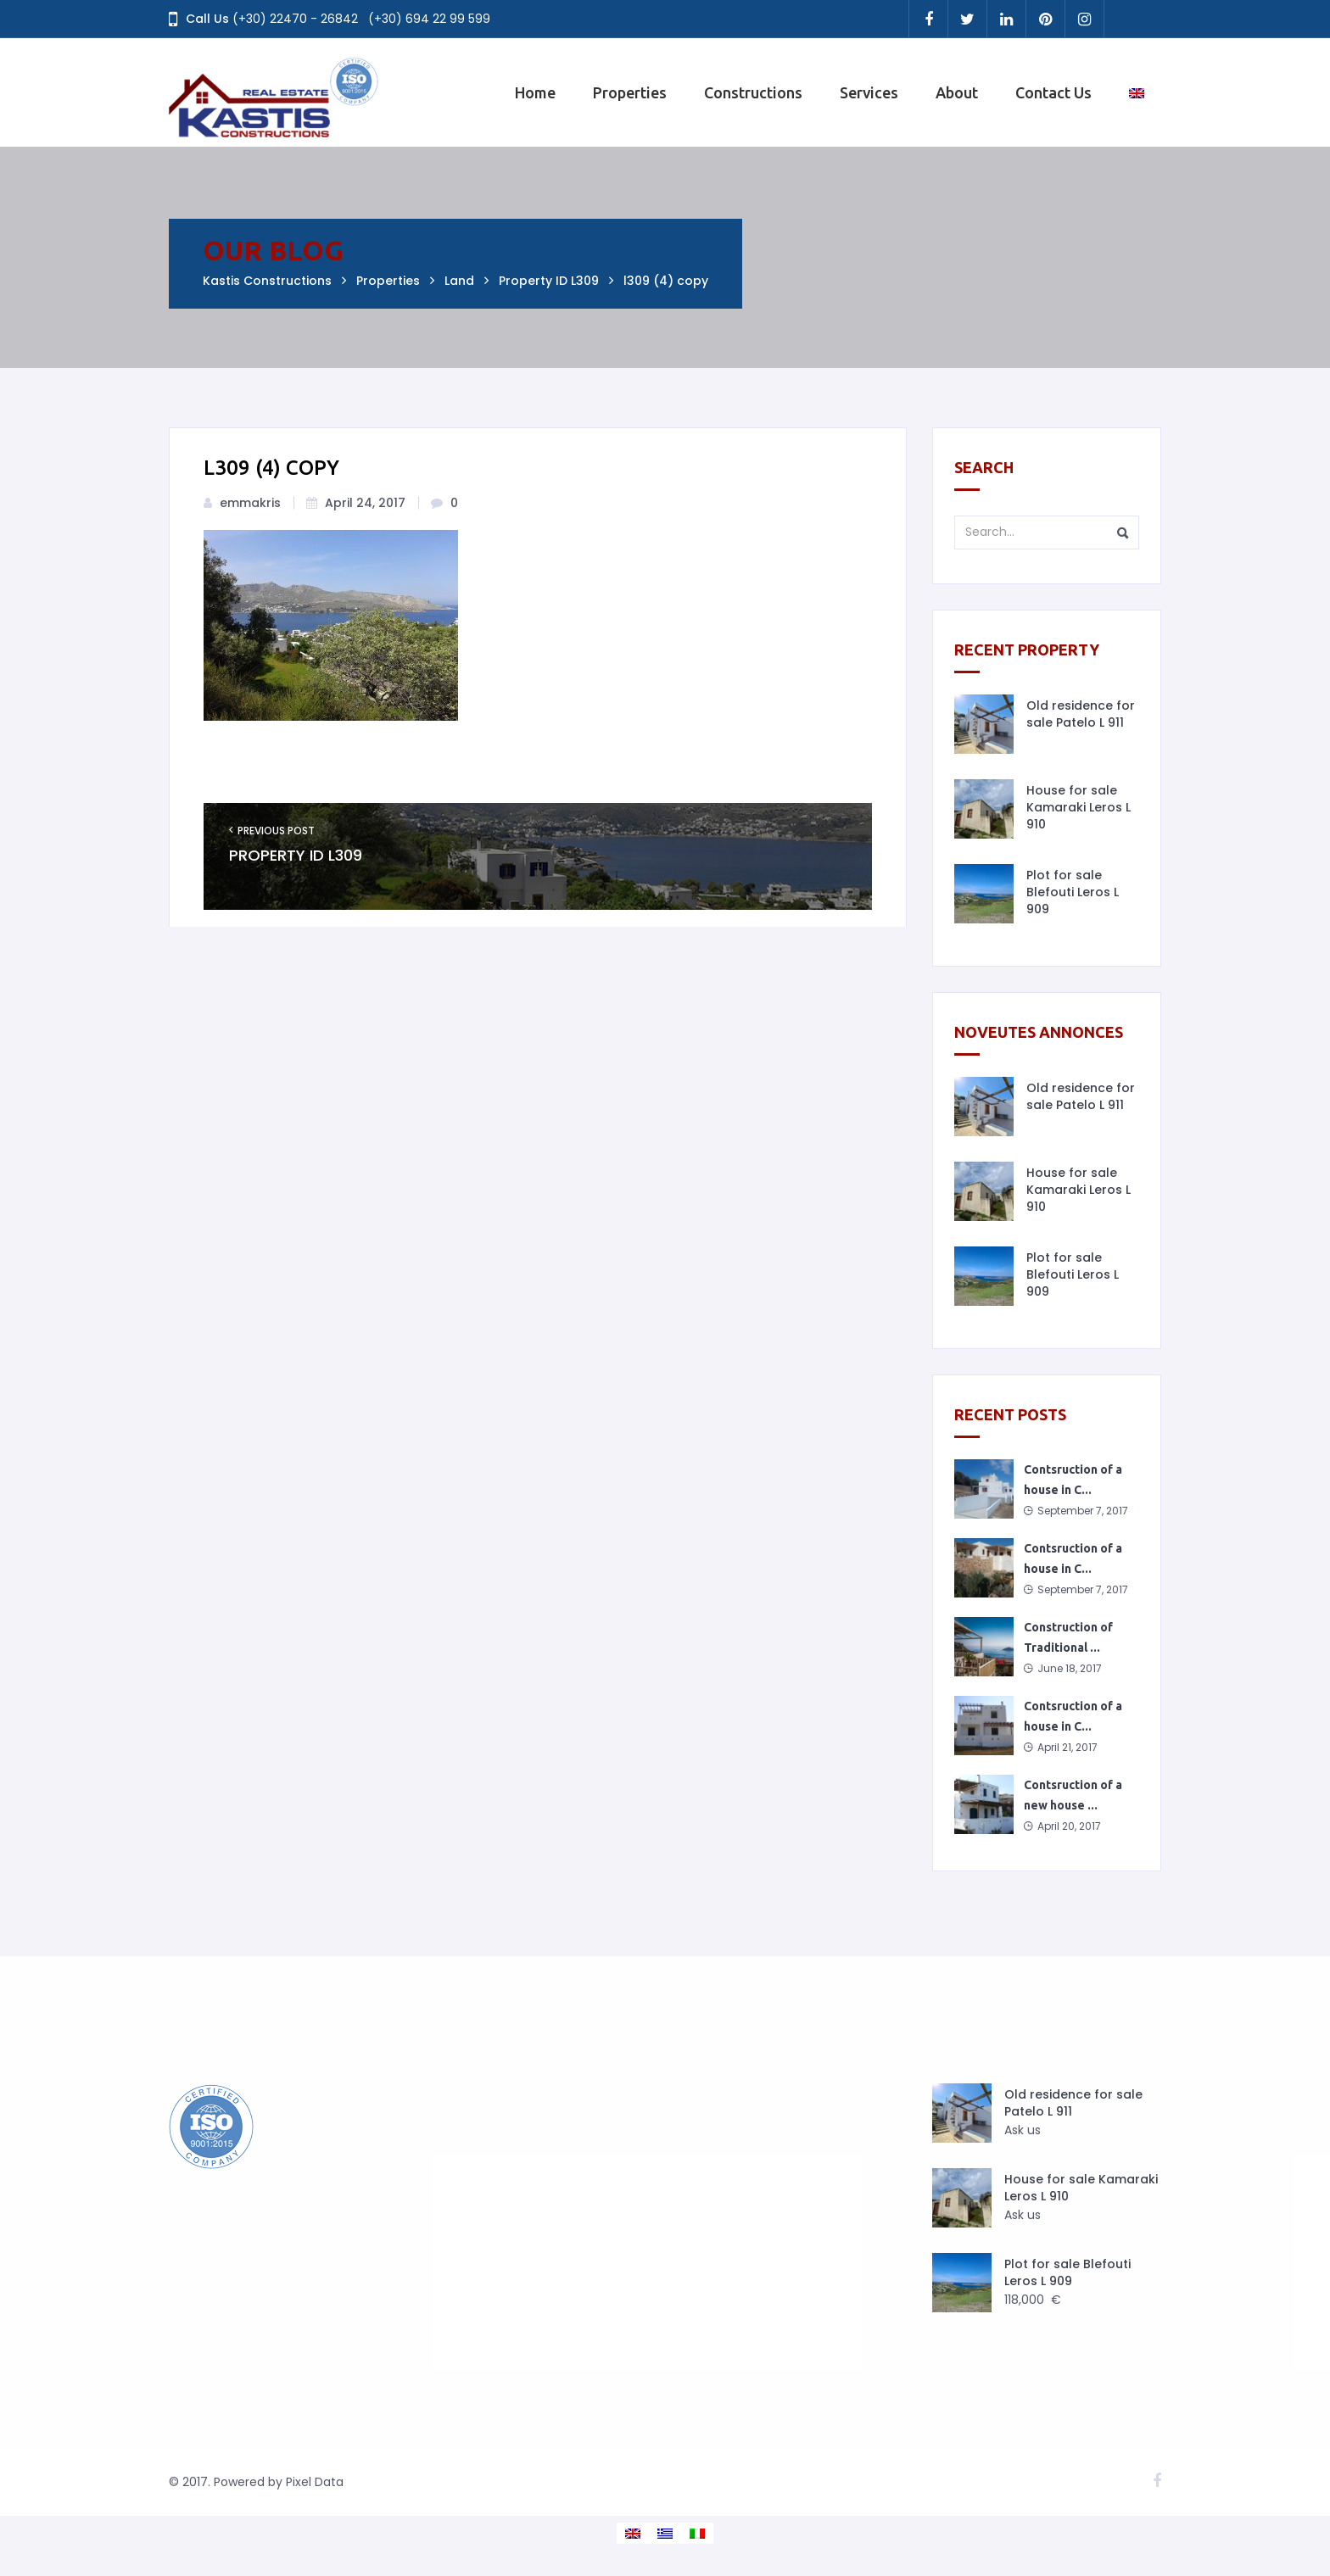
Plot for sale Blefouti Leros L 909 (1072, 892)
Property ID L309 (295, 855)
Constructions (753, 92)
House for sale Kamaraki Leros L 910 (1078, 807)
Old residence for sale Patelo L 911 (1080, 714)
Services (869, 92)
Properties (630, 92)
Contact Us (1053, 92)
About (957, 92)
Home (535, 92)
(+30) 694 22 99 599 (429, 18)
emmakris (250, 502)
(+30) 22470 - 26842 (295, 18)
